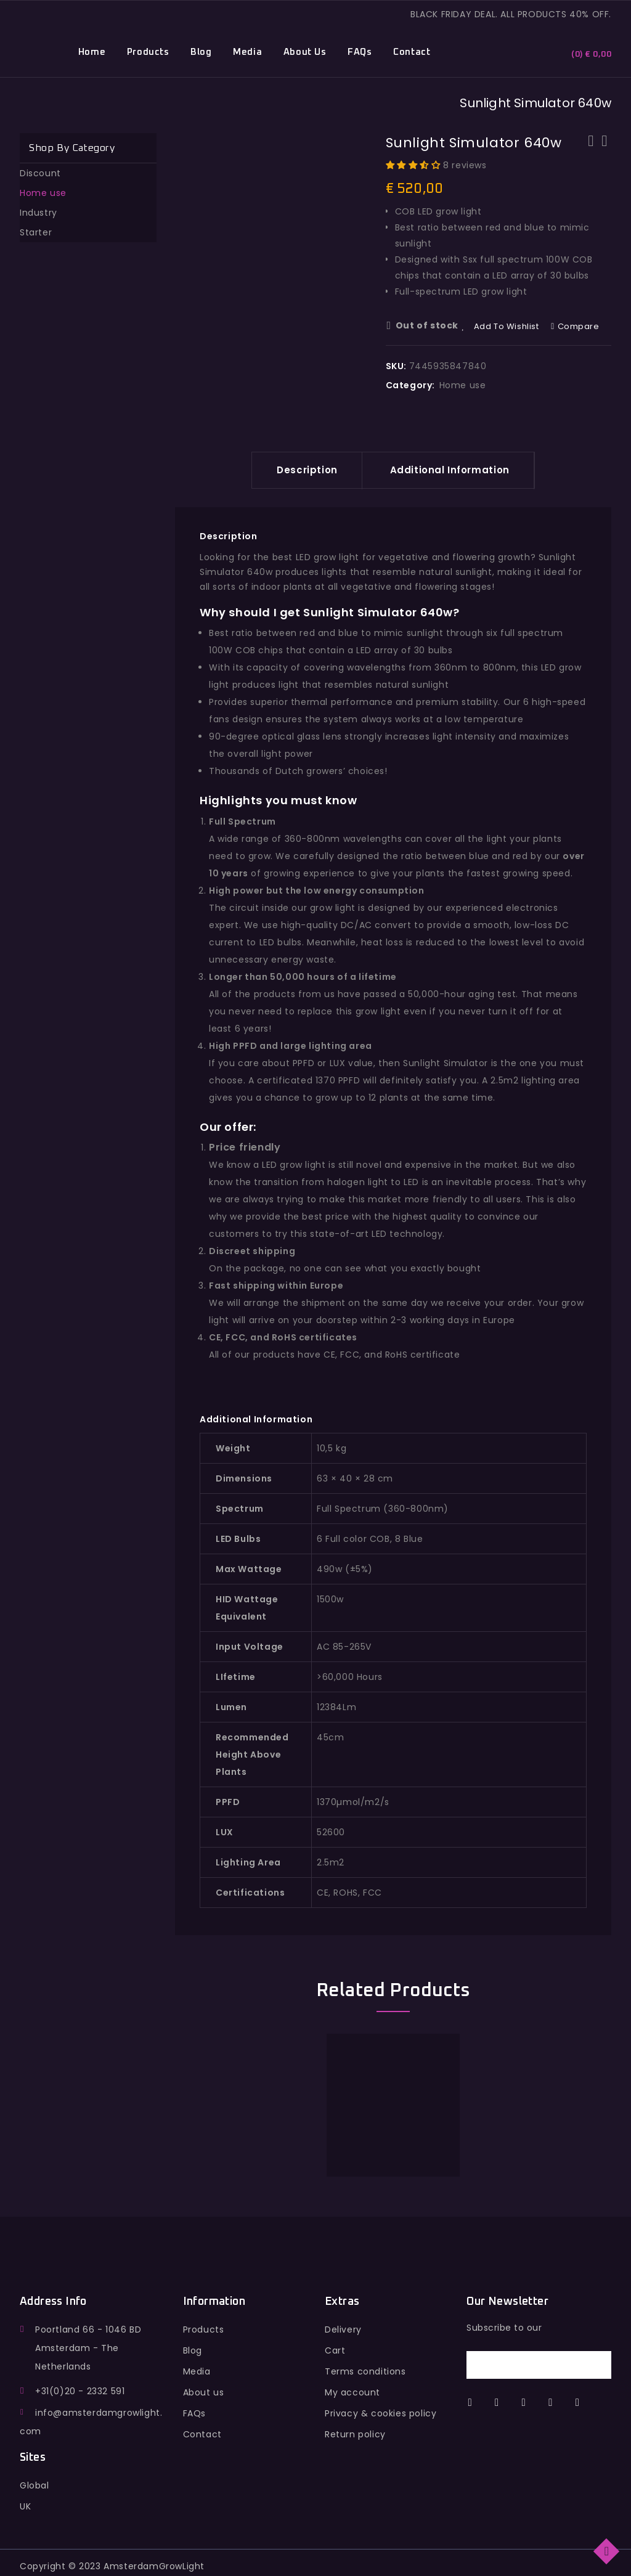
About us (203, 2392)
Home (91, 52)
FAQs (360, 52)
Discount (40, 173)
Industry (38, 212)
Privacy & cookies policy (380, 2413)
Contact (411, 52)
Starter (36, 232)
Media (247, 52)
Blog (200, 52)
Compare (579, 326)
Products (148, 52)
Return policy (355, 2434)
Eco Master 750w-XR (591, 149)
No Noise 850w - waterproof (604, 149)
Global (34, 2485)
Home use (462, 385)
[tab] (307, 470)
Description (307, 469)
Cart (335, 2350)
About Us (305, 52)
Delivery (343, 2329)
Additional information (450, 469)
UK (25, 2506)
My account (352, 2392)
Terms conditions (365, 2371)
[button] (415, 165)
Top (607, 2550)
